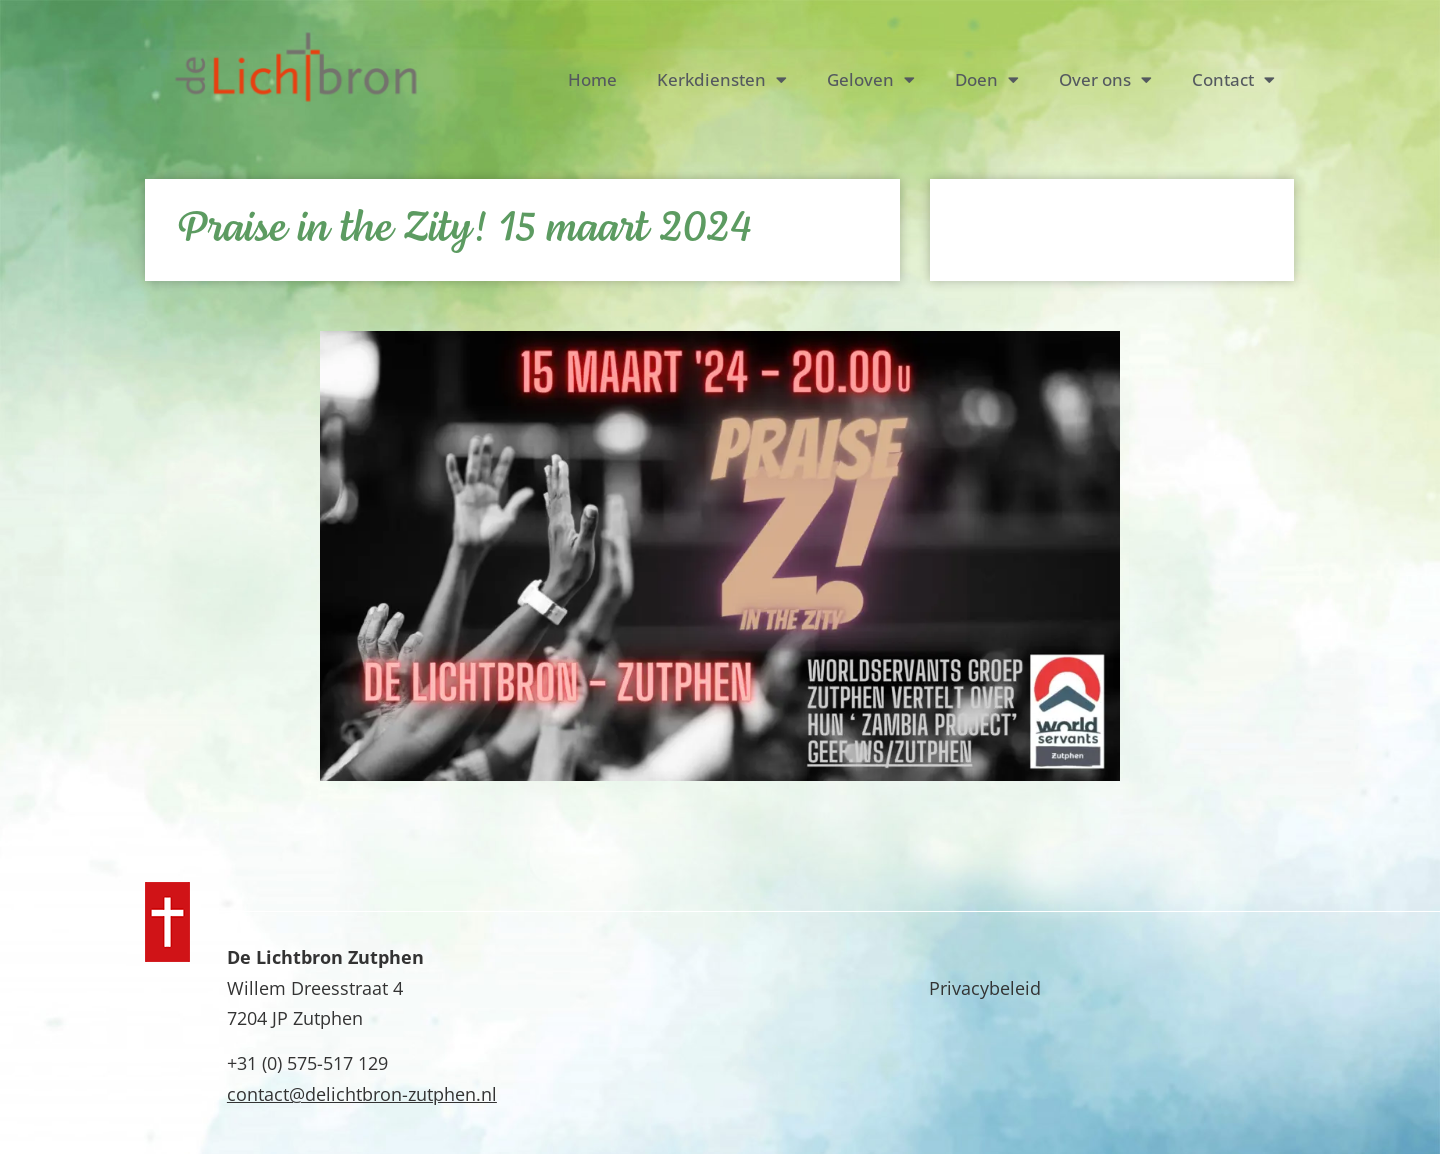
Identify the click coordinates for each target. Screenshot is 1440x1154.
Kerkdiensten (722, 79)
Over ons (1105, 79)
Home (592, 79)
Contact (1233, 79)
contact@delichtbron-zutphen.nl (362, 1094)
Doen (987, 79)
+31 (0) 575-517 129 (307, 1063)
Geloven (871, 79)
